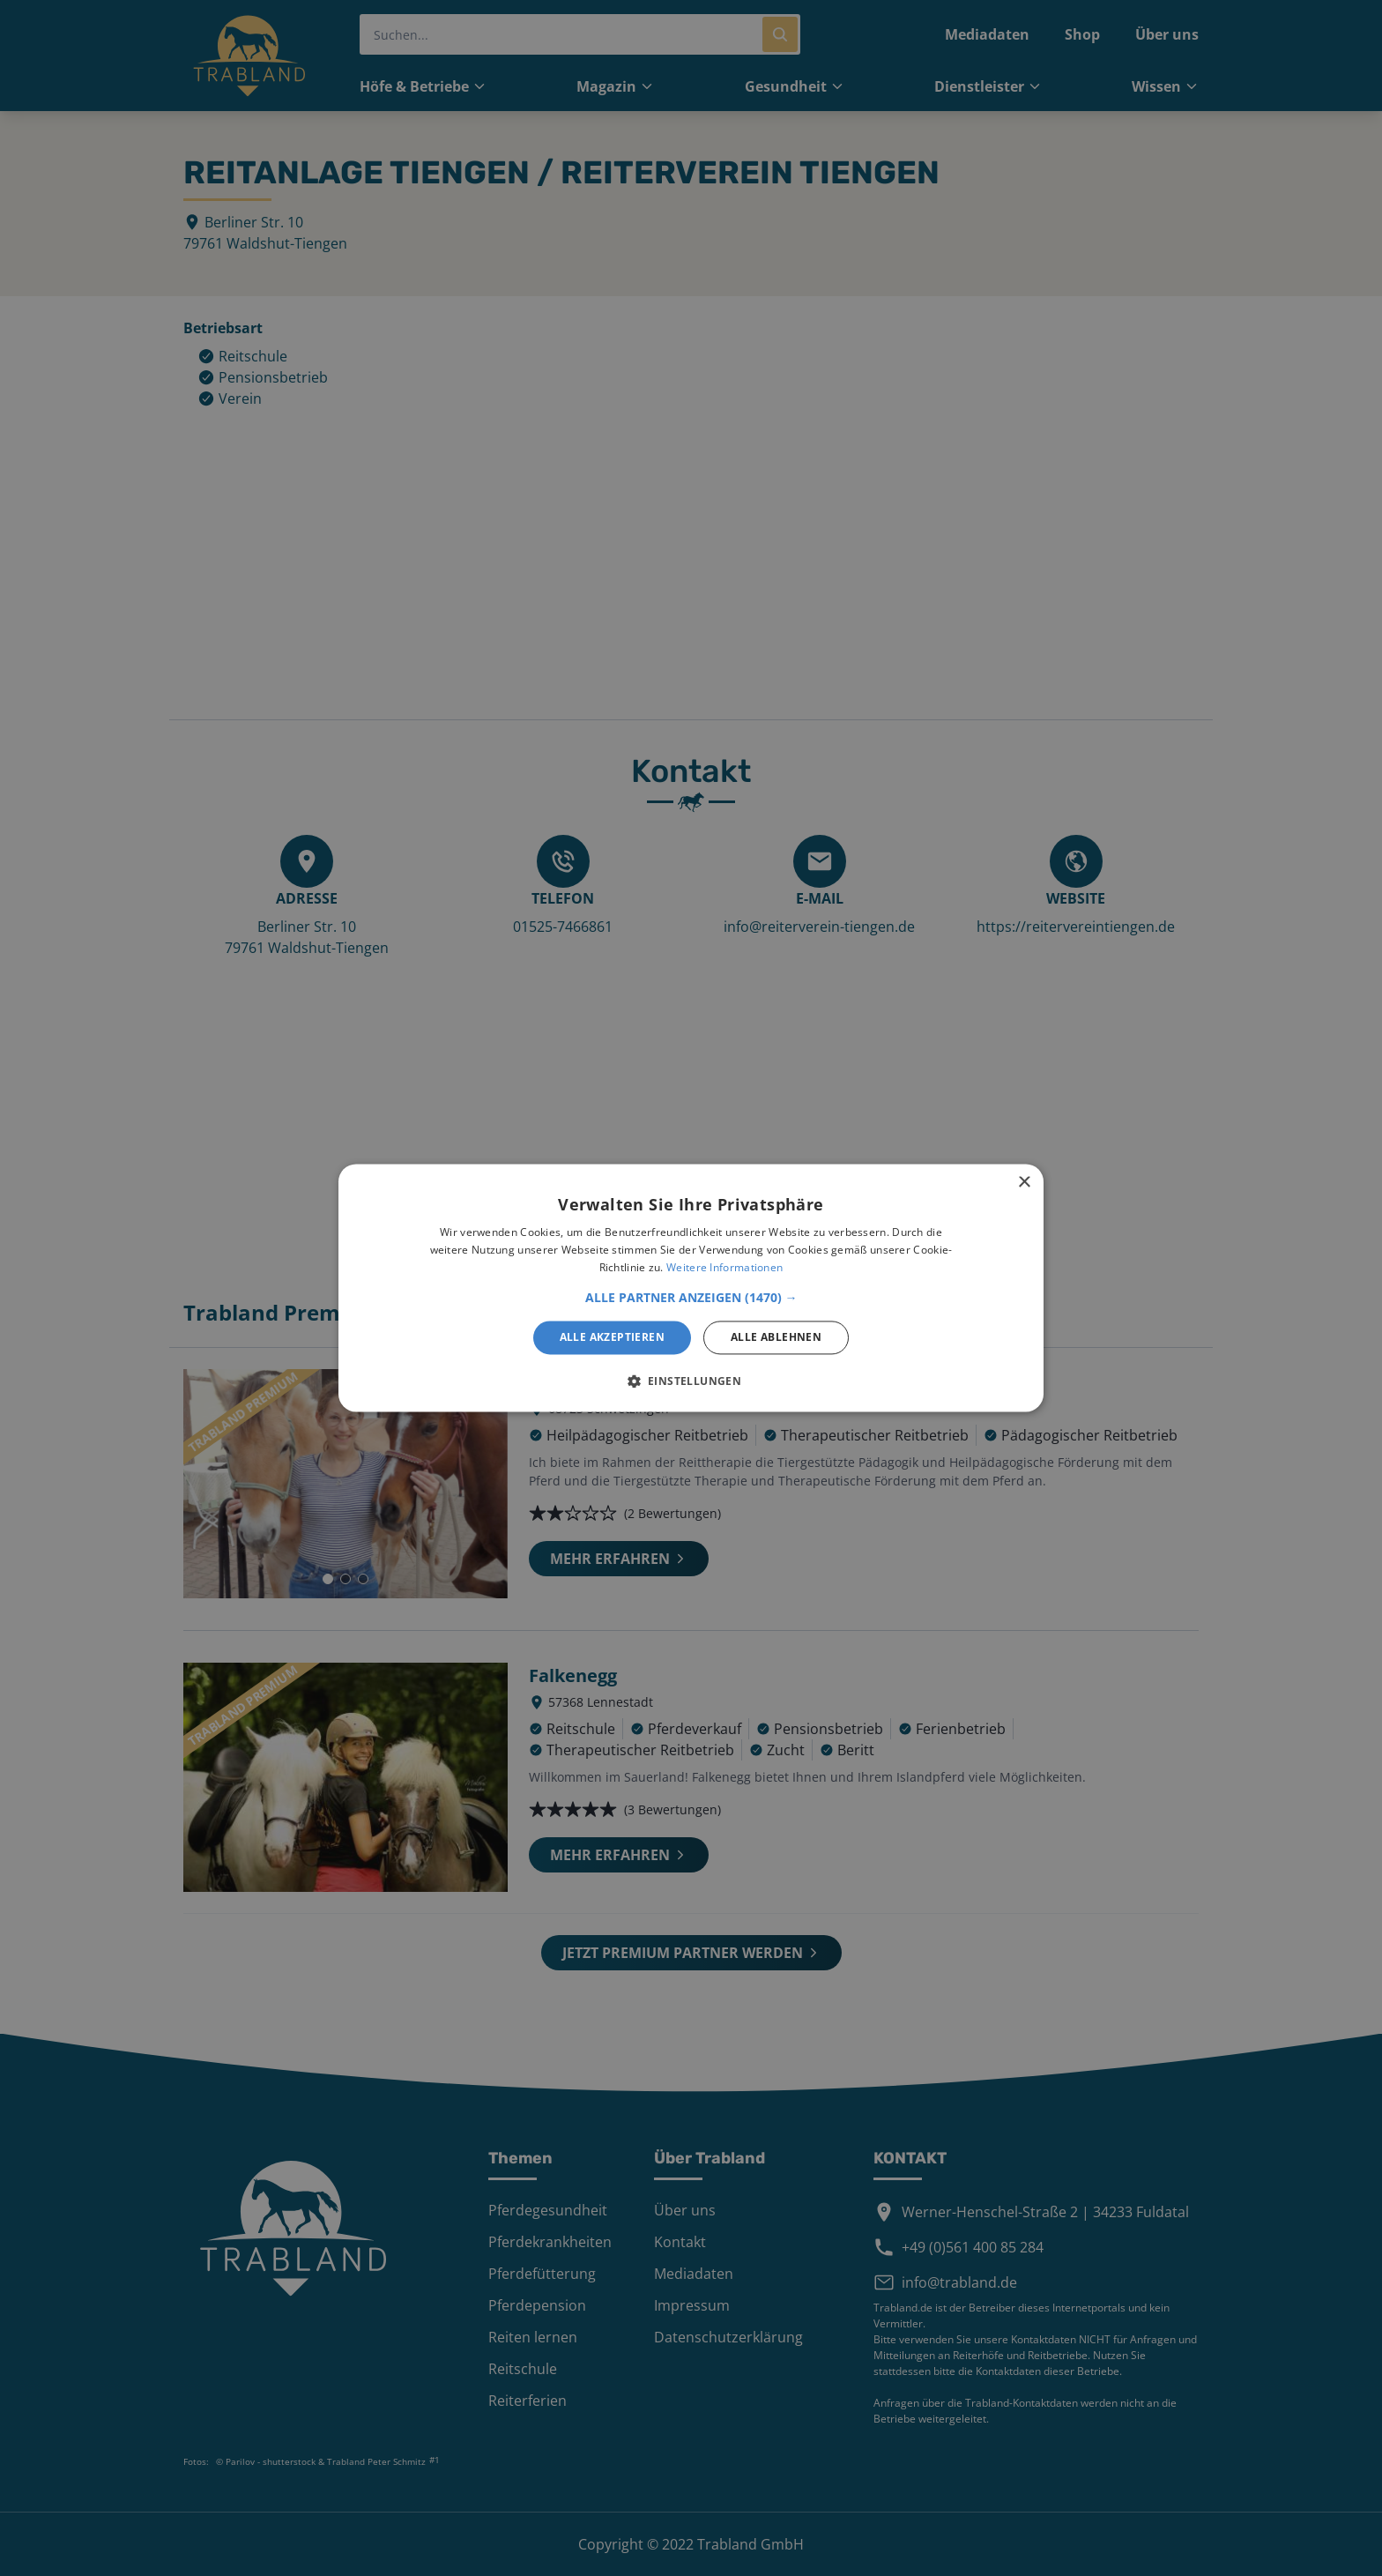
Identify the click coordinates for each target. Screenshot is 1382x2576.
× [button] (1023, 1182)
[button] (691, 1298)
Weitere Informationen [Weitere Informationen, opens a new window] (724, 1267)
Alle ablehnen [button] (776, 1336)
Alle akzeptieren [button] (612, 1336)
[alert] (691, 1288)
